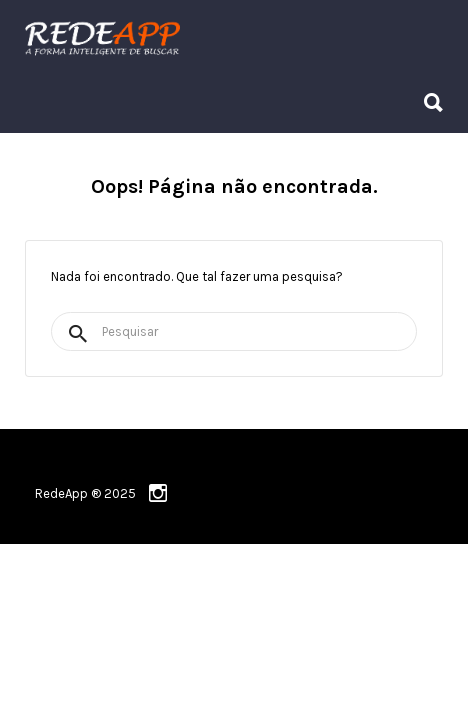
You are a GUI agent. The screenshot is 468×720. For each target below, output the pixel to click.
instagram (158, 493)
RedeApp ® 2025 (85, 493)
